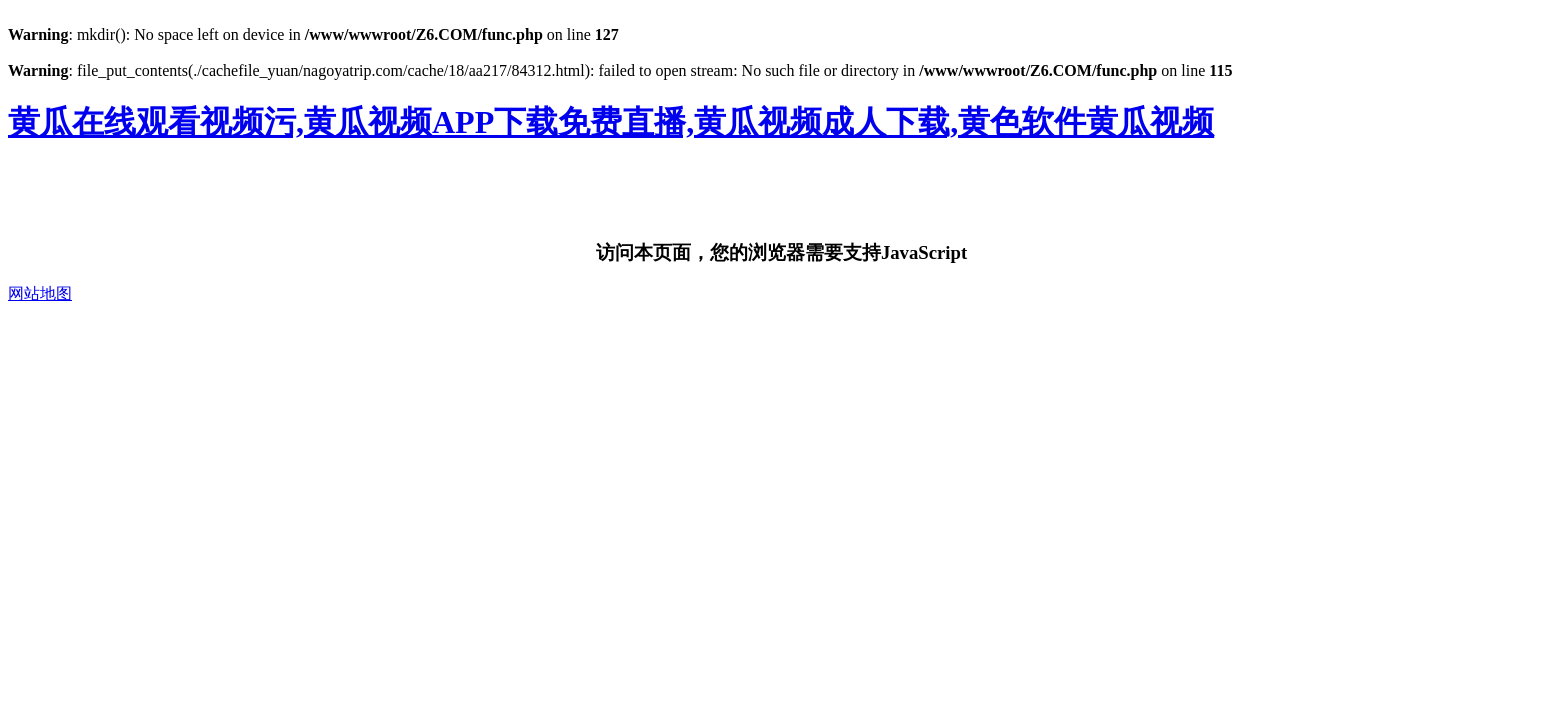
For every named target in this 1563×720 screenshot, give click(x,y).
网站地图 (40, 293)
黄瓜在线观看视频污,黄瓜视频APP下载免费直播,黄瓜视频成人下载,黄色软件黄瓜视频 (611, 122)
